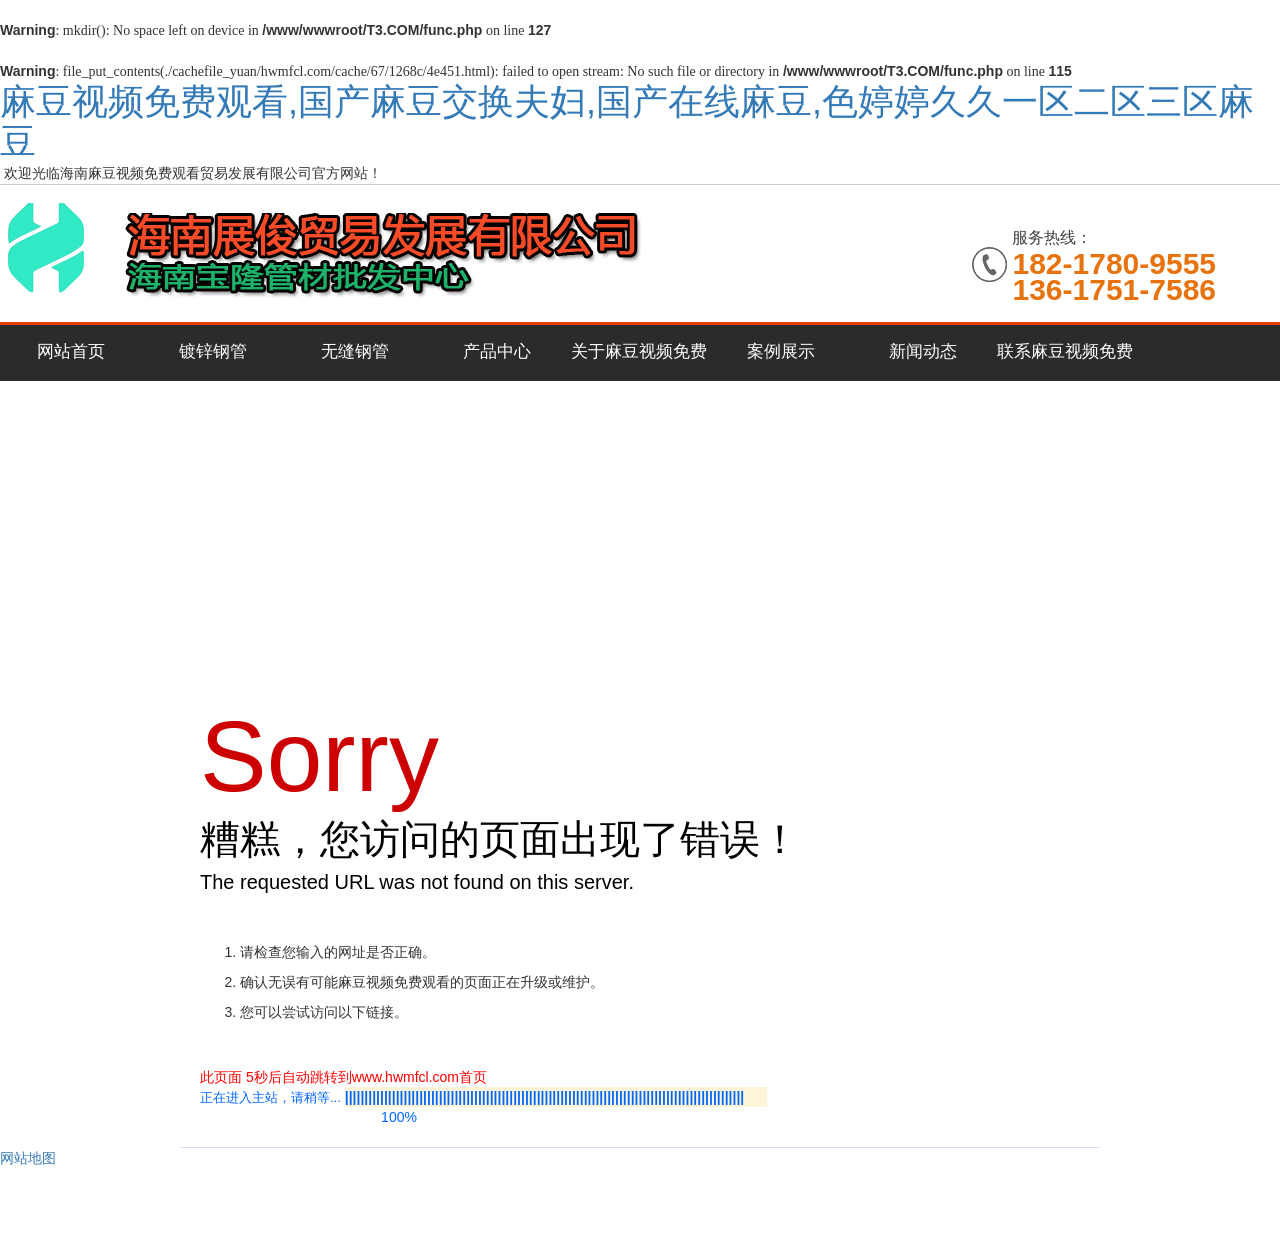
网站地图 (28, 1158)
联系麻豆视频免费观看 (1065, 361)
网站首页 (71, 351)
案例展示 (781, 351)
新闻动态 (923, 351)
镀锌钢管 (213, 351)
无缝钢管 (355, 351)
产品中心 (497, 351)
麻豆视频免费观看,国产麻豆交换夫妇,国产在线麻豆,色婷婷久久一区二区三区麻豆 (627, 121)
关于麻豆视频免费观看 (639, 361)
